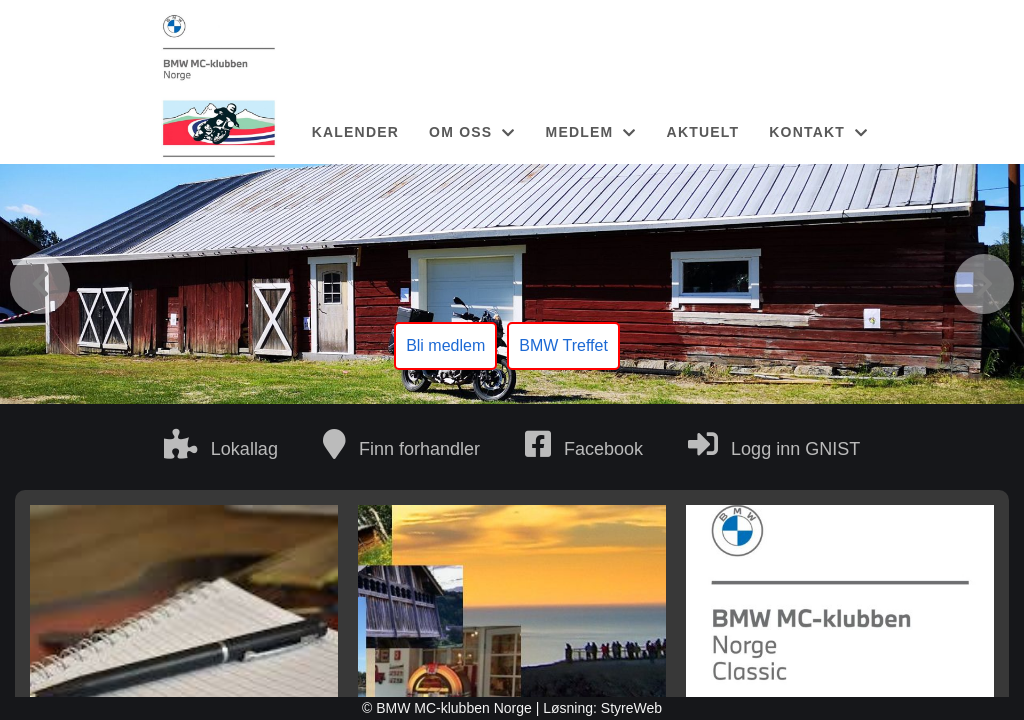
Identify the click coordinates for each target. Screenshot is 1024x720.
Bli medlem (445, 345)
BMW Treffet (563, 345)
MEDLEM (591, 132)
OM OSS (472, 132)
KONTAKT (818, 132)
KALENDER (355, 132)
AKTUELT (703, 132)
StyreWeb (631, 708)
